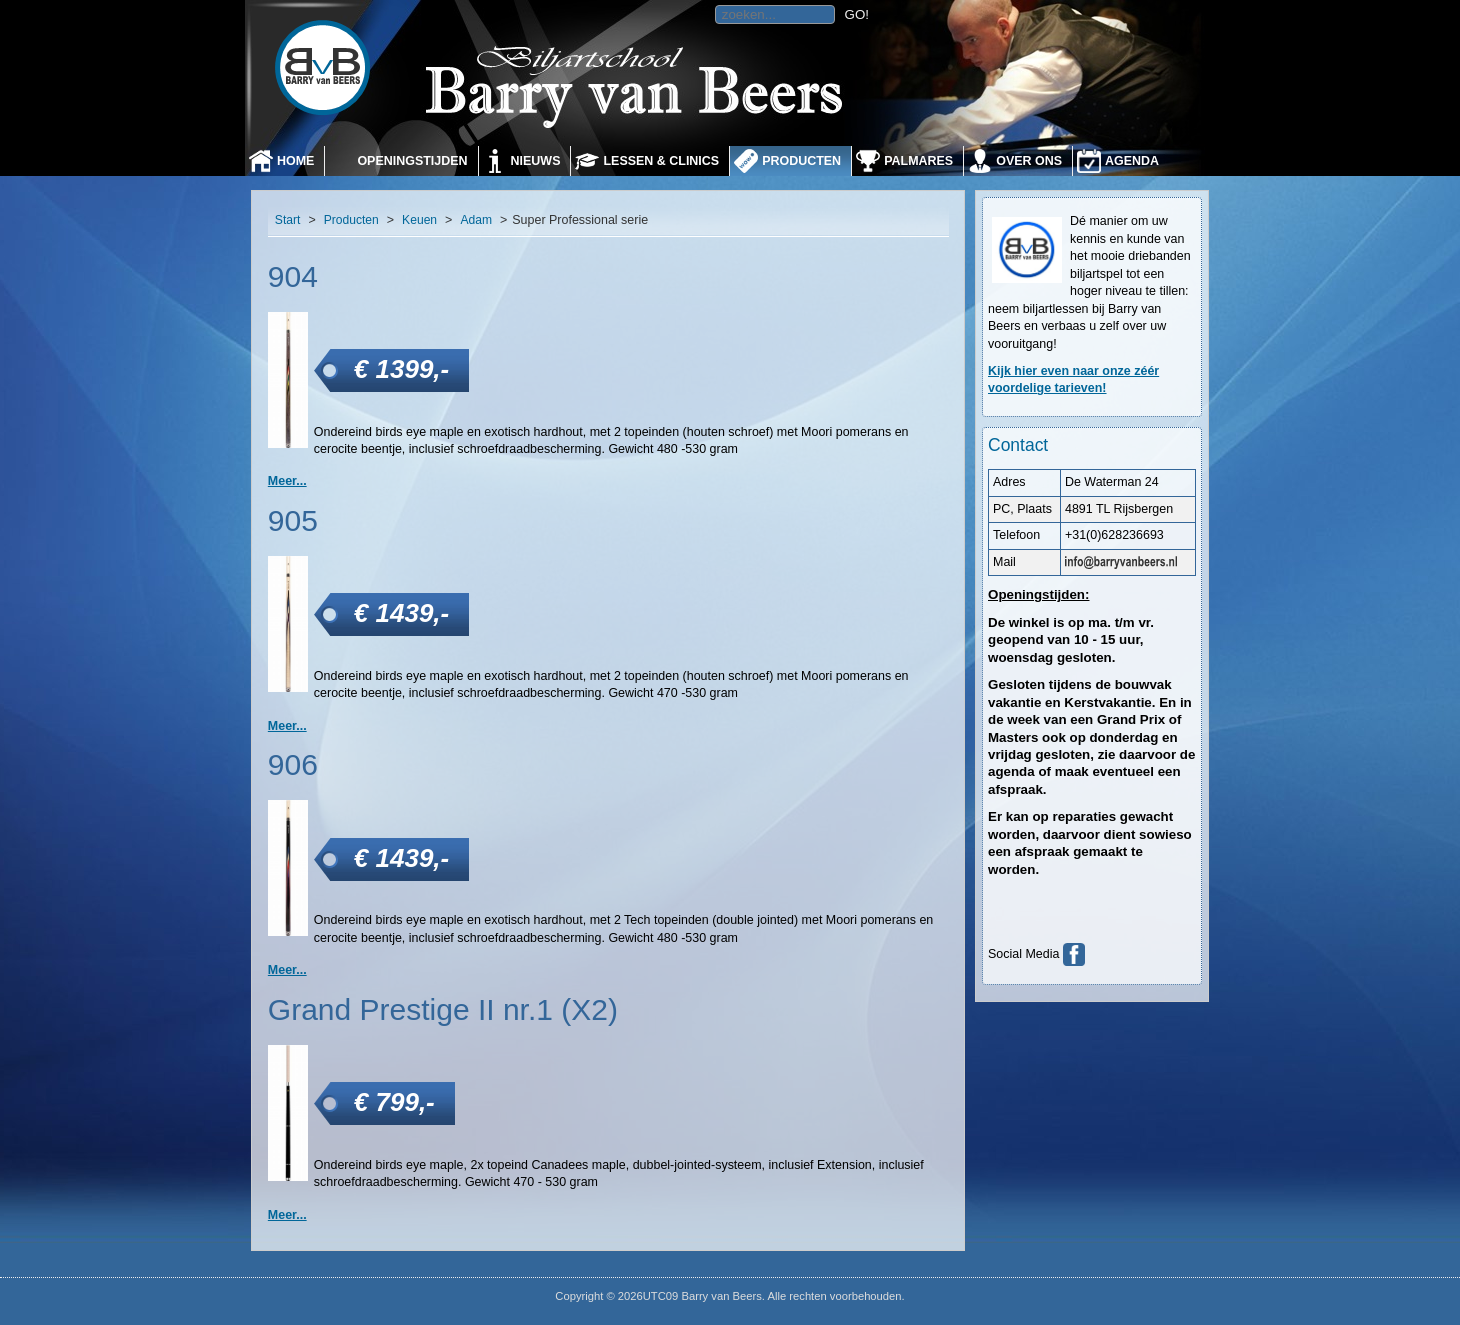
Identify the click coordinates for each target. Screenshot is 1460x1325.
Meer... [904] (287, 481)
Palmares (918, 161)
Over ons (1029, 161)
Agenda (1132, 161)
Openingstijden (412, 161)
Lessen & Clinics (661, 161)
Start (288, 220)
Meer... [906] (287, 970)
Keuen (419, 220)
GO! (857, 14)
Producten (801, 161)
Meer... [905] (287, 726)
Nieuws (536, 161)
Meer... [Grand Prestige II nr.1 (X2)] (287, 1215)
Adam (476, 220)
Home (295, 161)
